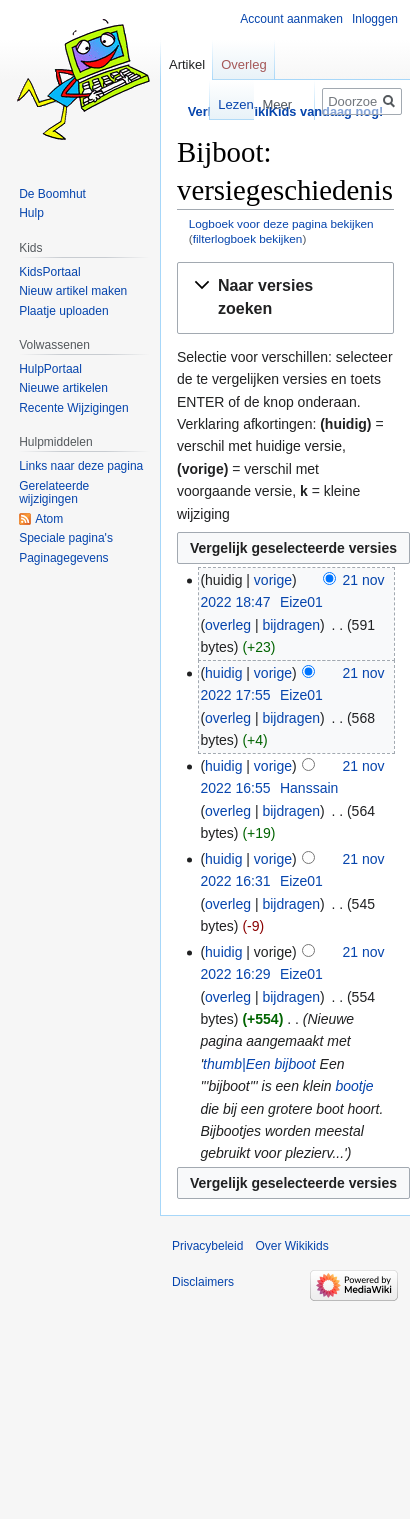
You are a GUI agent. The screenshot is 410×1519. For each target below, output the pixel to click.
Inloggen (375, 19)
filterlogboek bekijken (248, 238)
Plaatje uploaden (63, 311)
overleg (228, 625)
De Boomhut (52, 194)
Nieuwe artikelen (63, 388)
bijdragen (291, 625)
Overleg (244, 64)
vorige (273, 580)
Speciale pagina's (66, 538)
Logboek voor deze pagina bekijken (281, 223)
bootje (355, 1086)
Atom (49, 519)
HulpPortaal (50, 369)
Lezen (228, 104)
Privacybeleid (207, 1246)
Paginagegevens (63, 558)
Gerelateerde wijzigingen (54, 493)
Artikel (187, 64)
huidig (223, 673)
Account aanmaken (291, 19)
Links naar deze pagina (81, 466)
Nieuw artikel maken (73, 291)
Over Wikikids (291, 1246)
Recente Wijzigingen (73, 408)
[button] (285, 298)
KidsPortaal (49, 272)
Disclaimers (203, 1282)
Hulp (31, 213)
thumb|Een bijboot (259, 1064)
